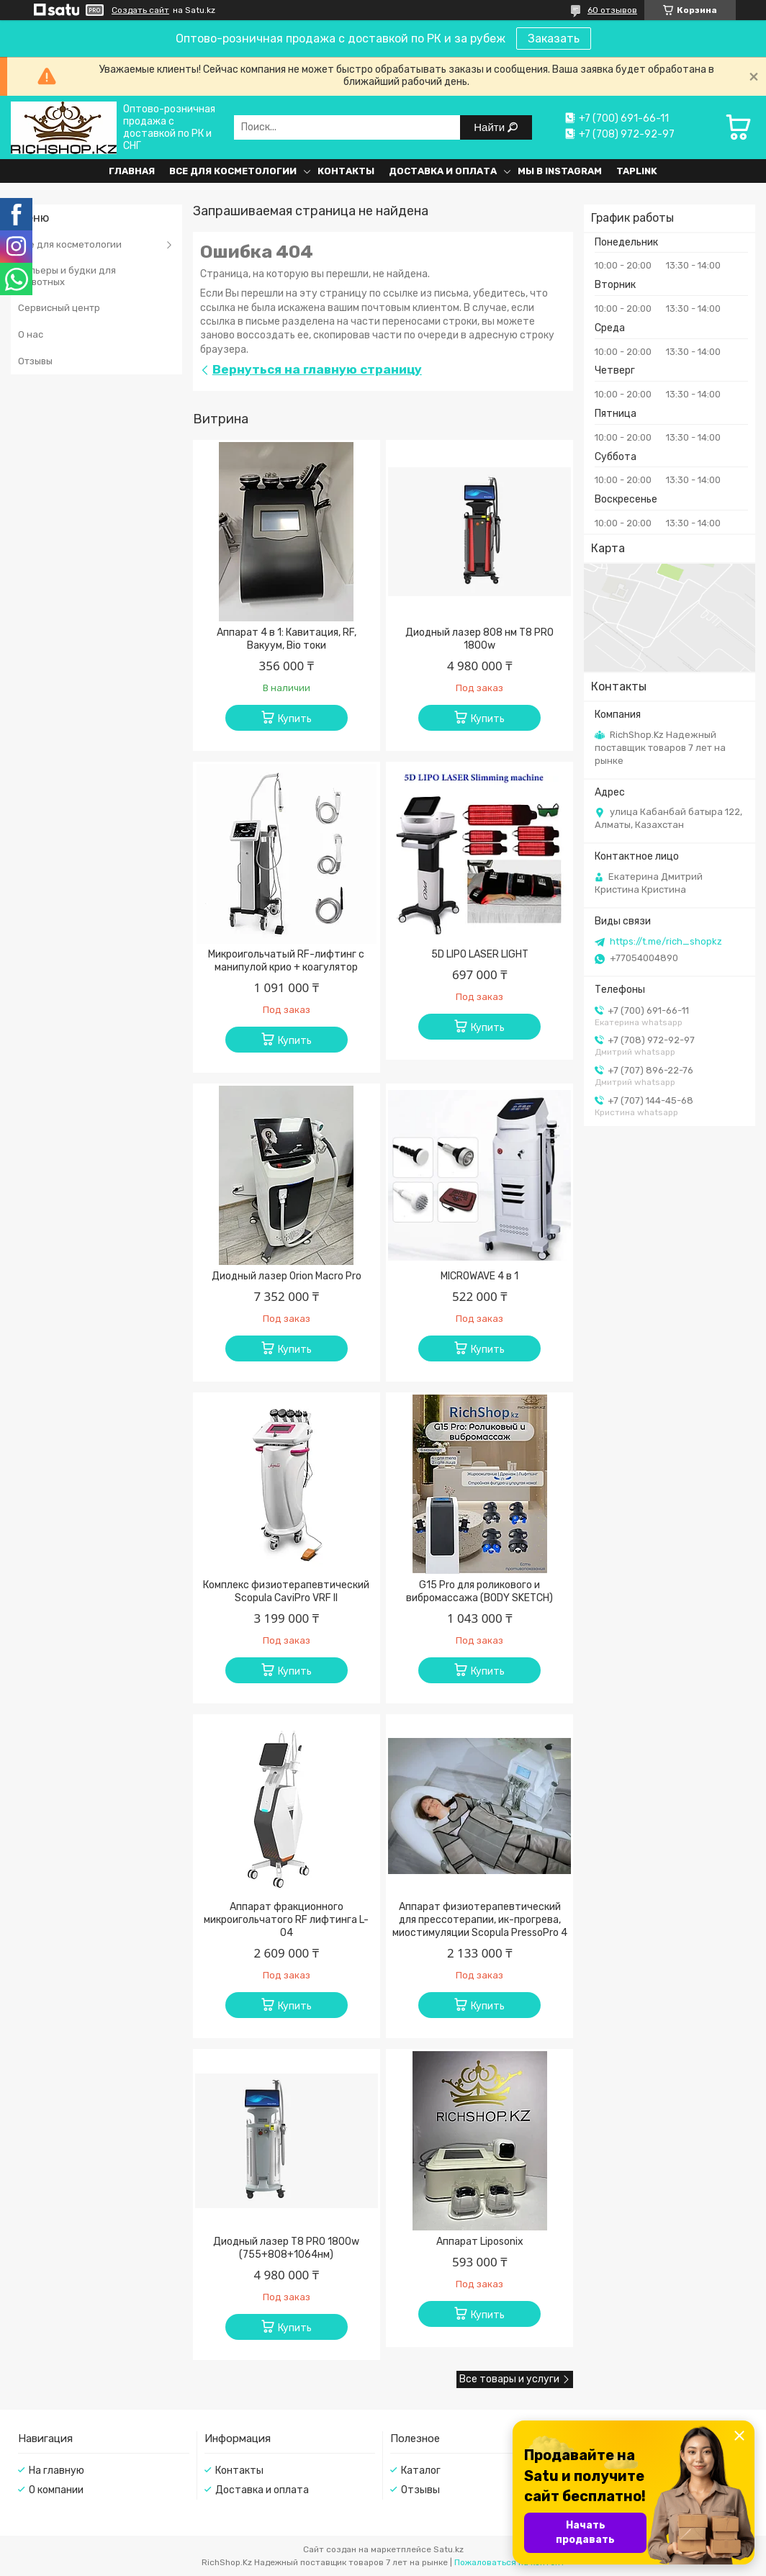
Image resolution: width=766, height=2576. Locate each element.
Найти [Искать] (491, 127)
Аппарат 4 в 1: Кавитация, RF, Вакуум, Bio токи (286, 639)
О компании (56, 2490)
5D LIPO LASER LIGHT (479, 954)
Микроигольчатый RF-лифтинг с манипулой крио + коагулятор (286, 960)
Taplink (636, 171)
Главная (132, 171)
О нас (30, 334)
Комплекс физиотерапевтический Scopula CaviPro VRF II (286, 1591)
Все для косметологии (233, 171)
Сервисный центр (59, 307)
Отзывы (35, 361)
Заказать (554, 38)
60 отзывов (612, 10)
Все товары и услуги (509, 2379)
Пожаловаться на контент (509, 2562)
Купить (295, 719)
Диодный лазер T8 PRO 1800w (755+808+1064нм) (286, 2248)
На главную (56, 2470)
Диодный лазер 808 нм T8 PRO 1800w (479, 639)
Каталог (421, 2470)
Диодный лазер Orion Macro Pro (286, 1276)
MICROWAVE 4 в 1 (479, 1276)
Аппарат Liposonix (479, 2241)
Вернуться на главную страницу (317, 369)
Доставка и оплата (443, 171)
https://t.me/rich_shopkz (666, 941)
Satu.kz (448, 2549)
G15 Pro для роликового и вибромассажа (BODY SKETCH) (479, 1591)
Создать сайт (140, 10)
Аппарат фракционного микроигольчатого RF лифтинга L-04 (286, 1920)
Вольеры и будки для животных (67, 276)
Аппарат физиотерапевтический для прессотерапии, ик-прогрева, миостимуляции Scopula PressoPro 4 (479, 1920)
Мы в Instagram (560, 171)
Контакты (345, 171)
